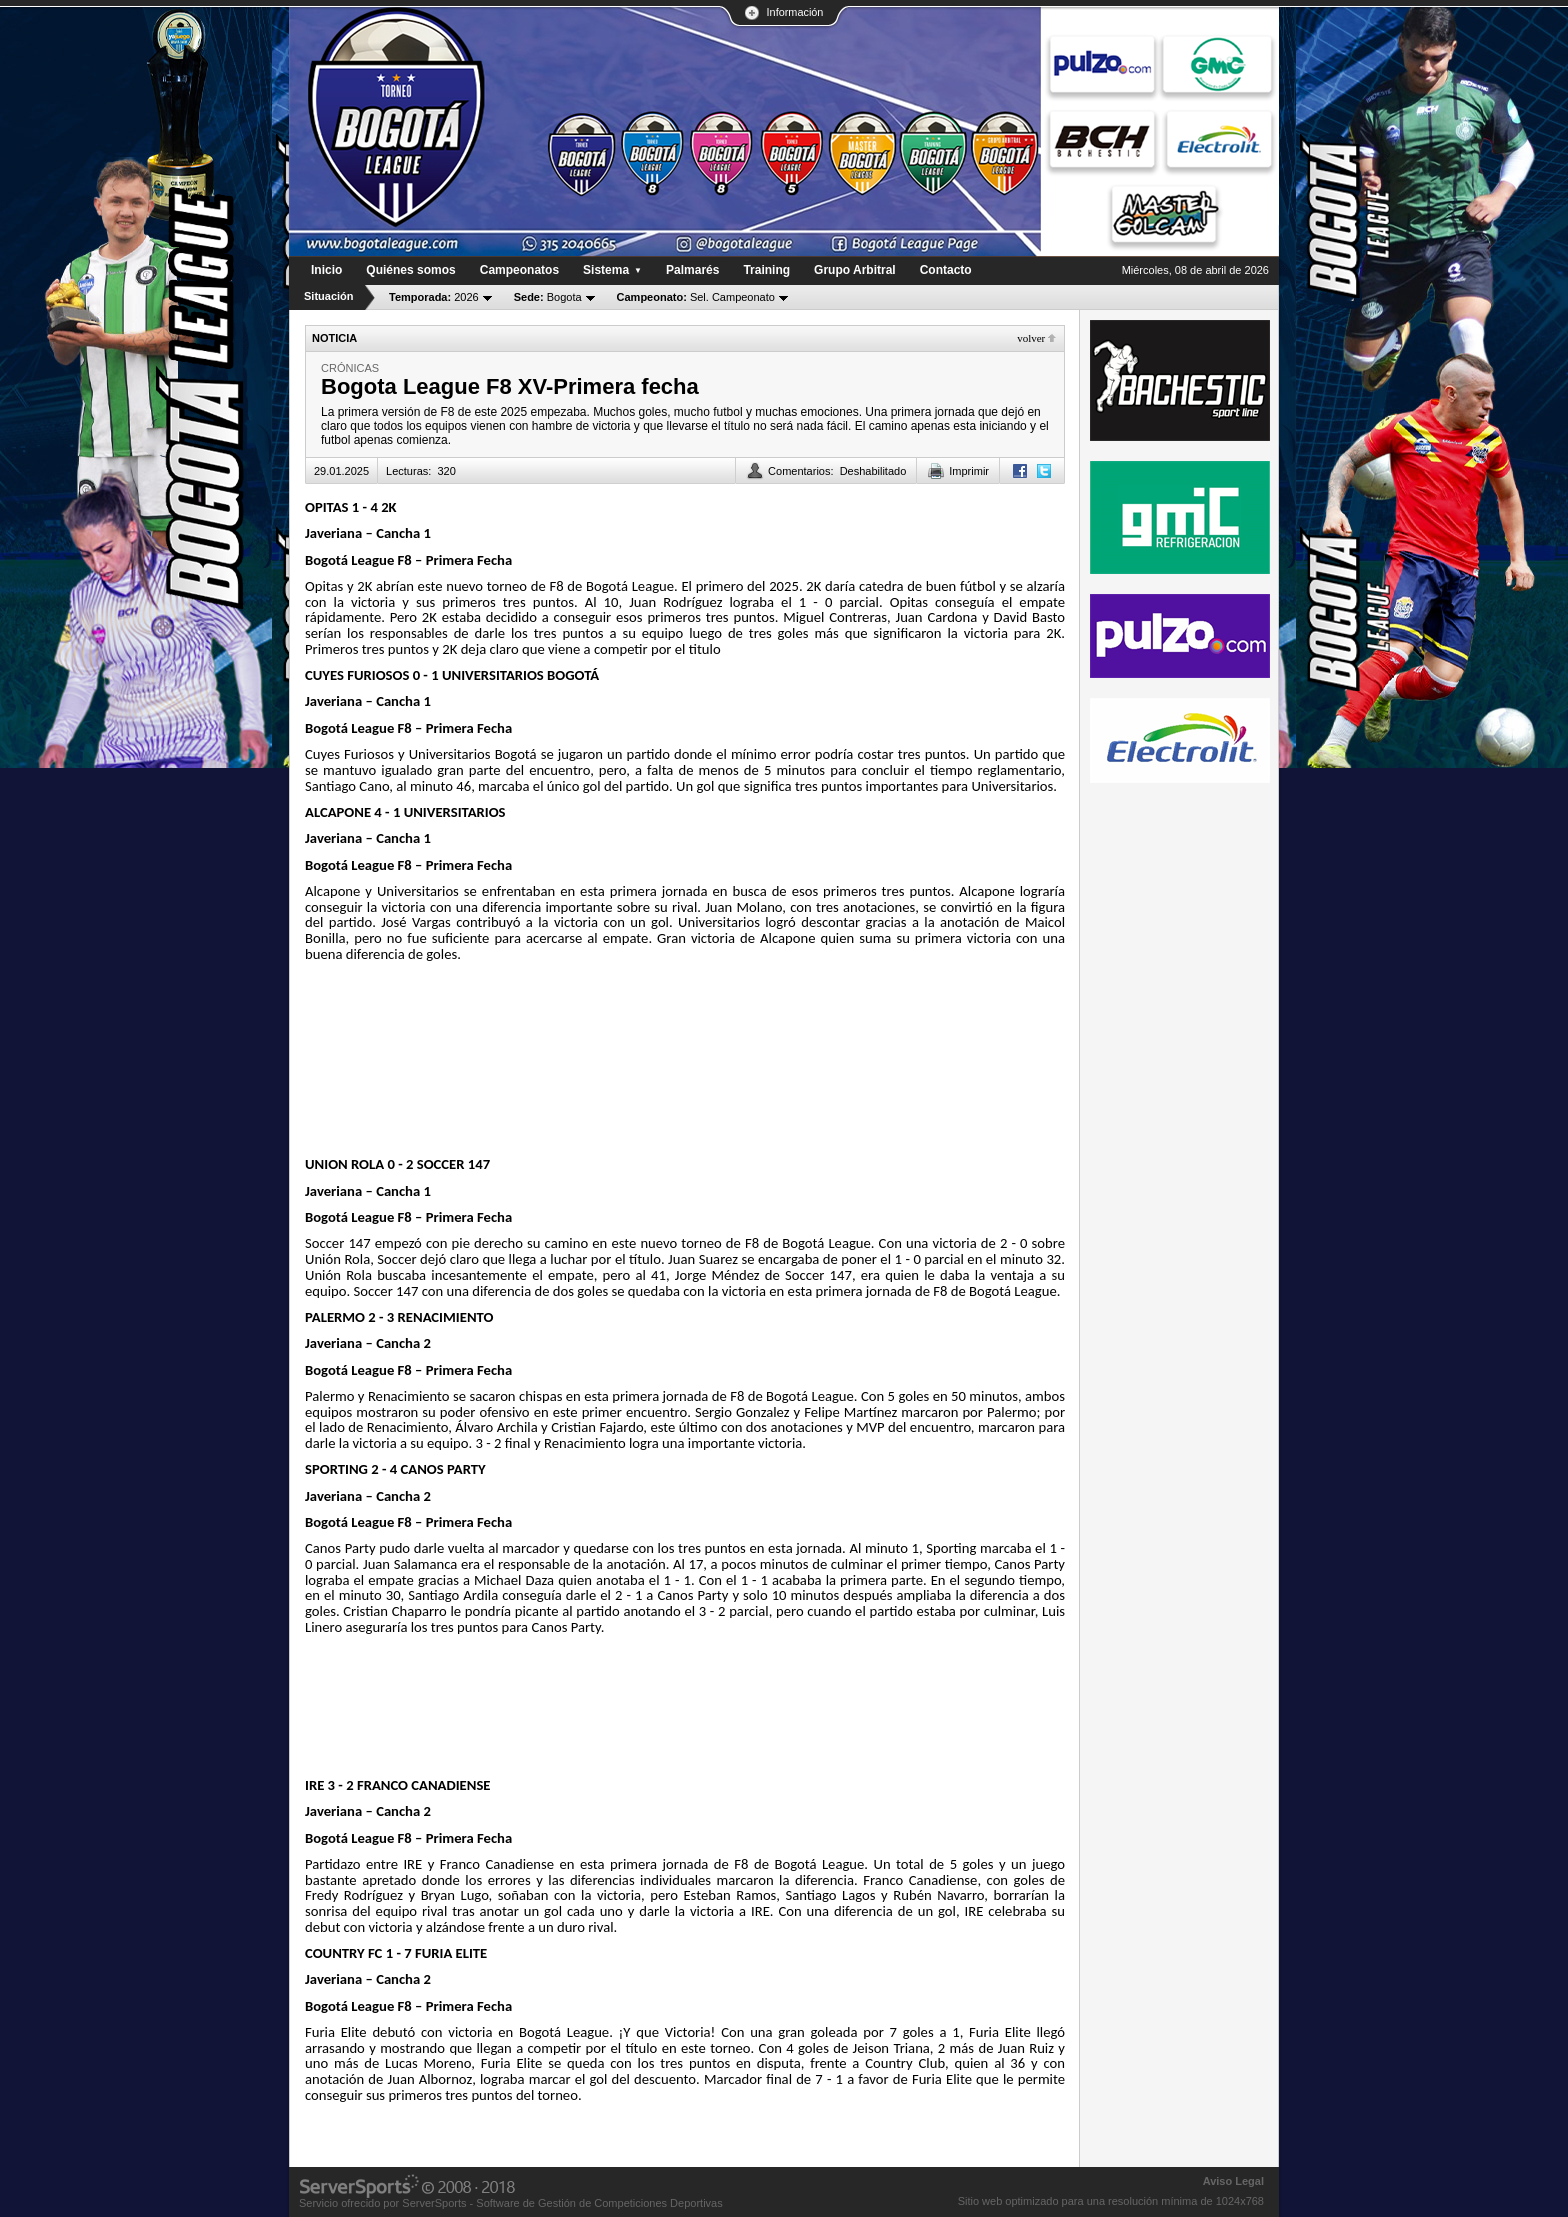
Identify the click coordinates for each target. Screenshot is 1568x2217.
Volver (1031, 338)
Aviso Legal (1233, 2181)
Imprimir (969, 471)
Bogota (548, 297)
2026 (434, 297)
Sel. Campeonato (696, 297)
